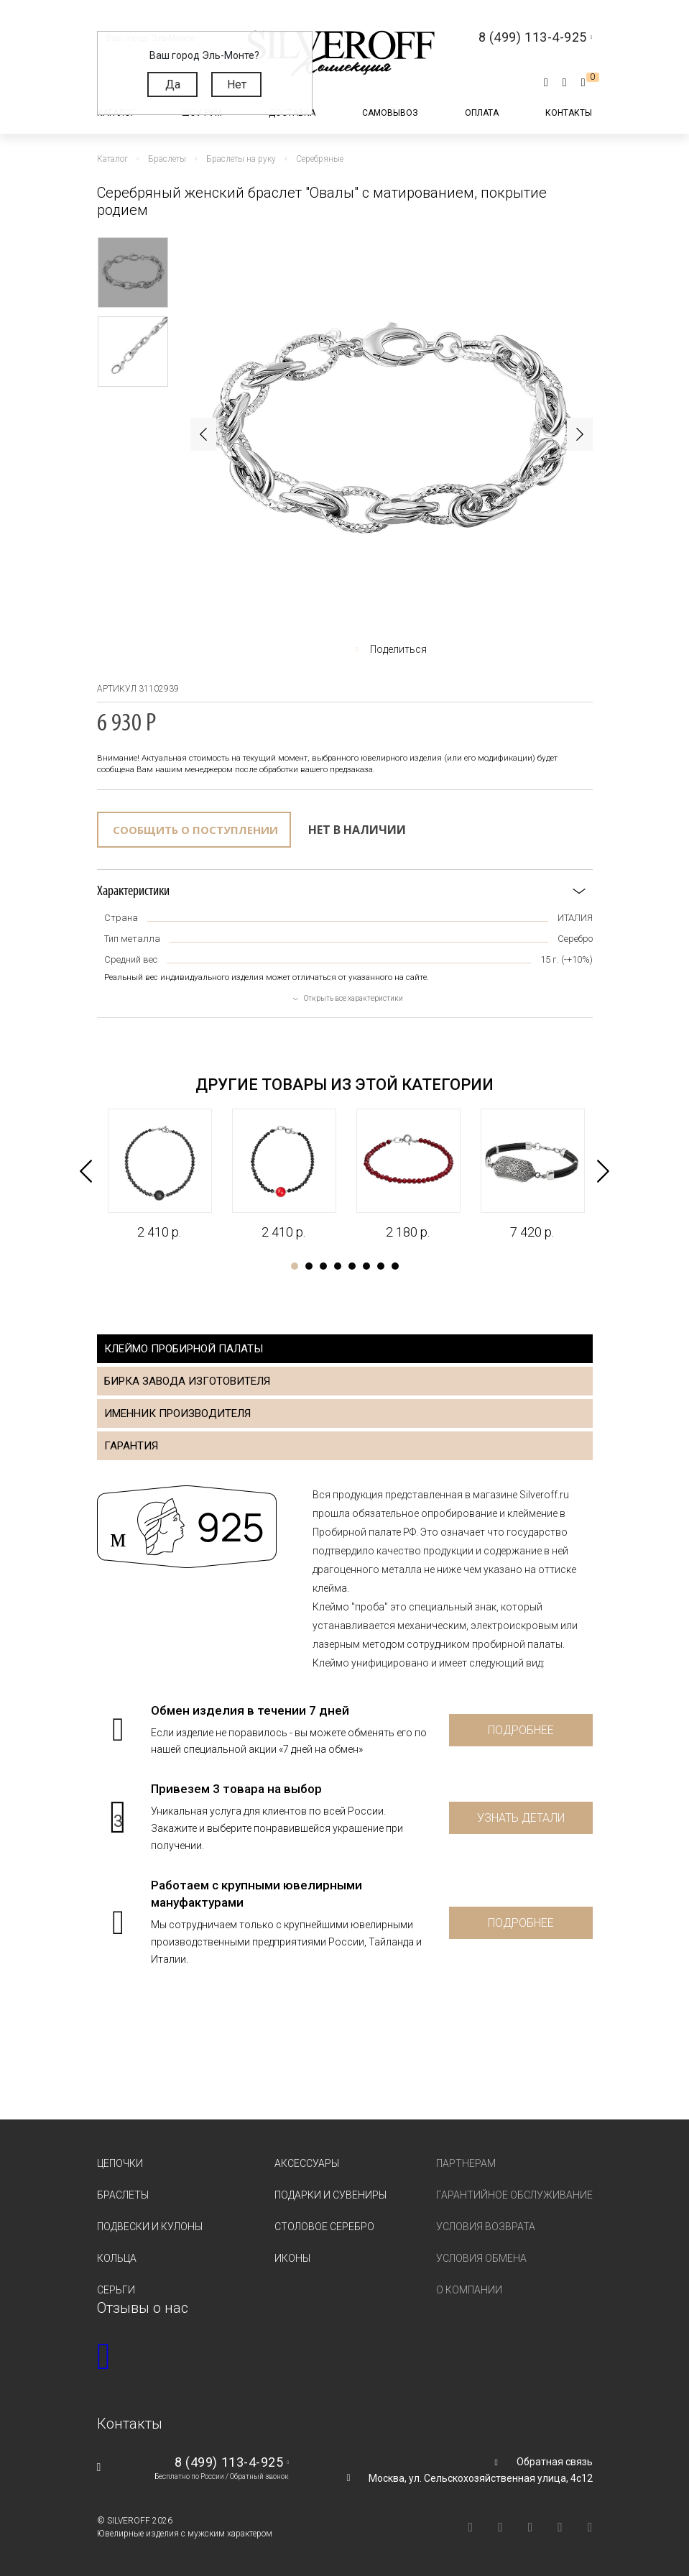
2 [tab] (309, 1266)
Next (580, 434)
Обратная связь (555, 2461)
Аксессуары (306, 2163)
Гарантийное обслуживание (514, 2195)
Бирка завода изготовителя (187, 1381)
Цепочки (120, 2163)
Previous (203, 434)
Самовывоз (390, 113)
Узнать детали (521, 1818)
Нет (236, 84)
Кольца (117, 2258)
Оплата (482, 113)
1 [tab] (294, 1266)
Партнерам (466, 2163)
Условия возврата (485, 2226)
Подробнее (521, 1730)
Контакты (568, 113)
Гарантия (131, 1445)
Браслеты (123, 2195)
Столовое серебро (324, 2226)
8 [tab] (395, 1266)
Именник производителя (177, 1413)
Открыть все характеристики (353, 998)
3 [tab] (323, 1266)
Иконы (292, 2258)
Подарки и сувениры (330, 2195)
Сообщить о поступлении (195, 829)
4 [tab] (337, 1266)
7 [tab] (380, 1266)
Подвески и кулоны (150, 2226)
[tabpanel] (159, 1175)
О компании (469, 2290)
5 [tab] (352, 1266)
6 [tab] (366, 1266)
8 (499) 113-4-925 (229, 2462)
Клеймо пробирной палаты (183, 1348)
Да (172, 84)
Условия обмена (481, 2258)
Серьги (116, 2290)
